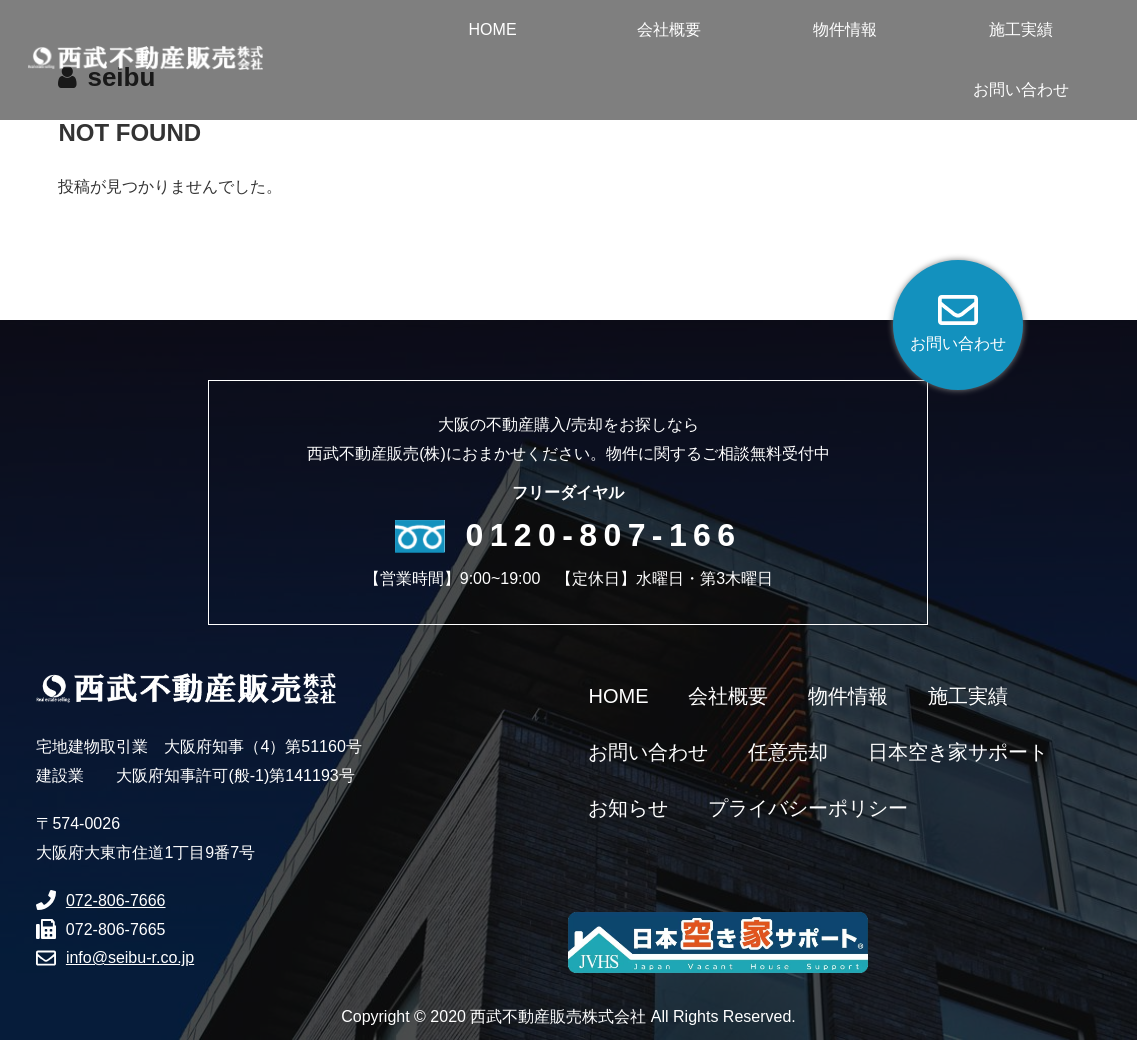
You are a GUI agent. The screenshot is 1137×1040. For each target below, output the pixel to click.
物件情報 (848, 696)
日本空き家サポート (958, 752)
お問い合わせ (648, 752)
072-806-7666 (116, 900)
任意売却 (788, 752)
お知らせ (628, 808)
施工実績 (968, 696)
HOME (618, 696)
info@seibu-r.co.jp (130, 957)
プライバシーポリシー (808, 808)
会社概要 (728, 696)
